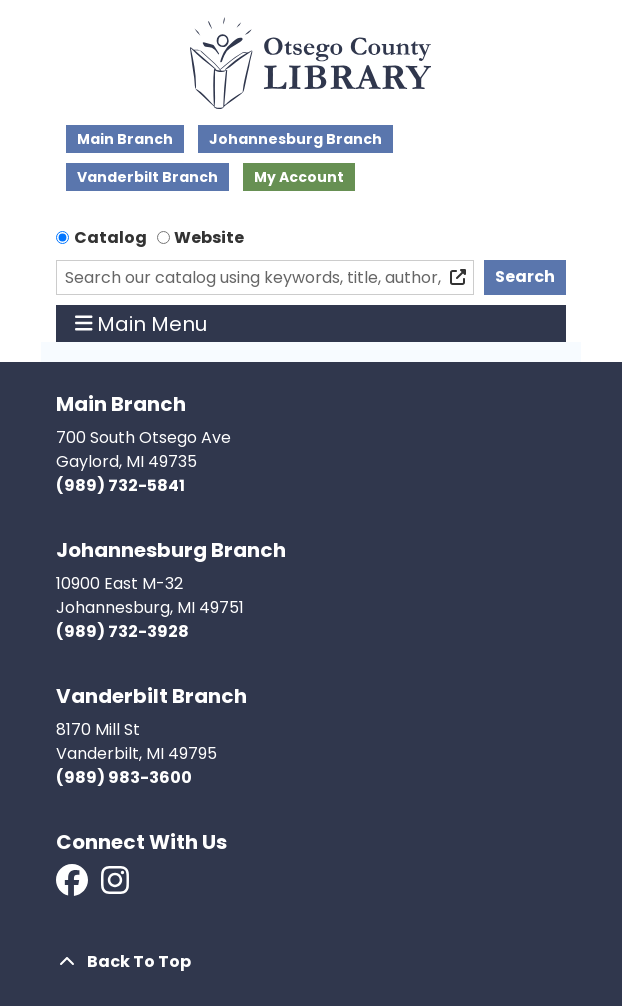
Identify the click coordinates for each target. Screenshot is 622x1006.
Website (209, 237)
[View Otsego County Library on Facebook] (73, 886)
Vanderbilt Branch (147, 177)
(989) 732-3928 (122, 631)
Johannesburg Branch (295, 139)
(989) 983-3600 (124, 777)
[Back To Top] (311, 962)
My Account (299, 177)
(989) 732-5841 (120, 485)
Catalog (110, 237)
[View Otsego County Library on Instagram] (115, 886)
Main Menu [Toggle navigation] (141, 324)
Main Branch (125, 139)
